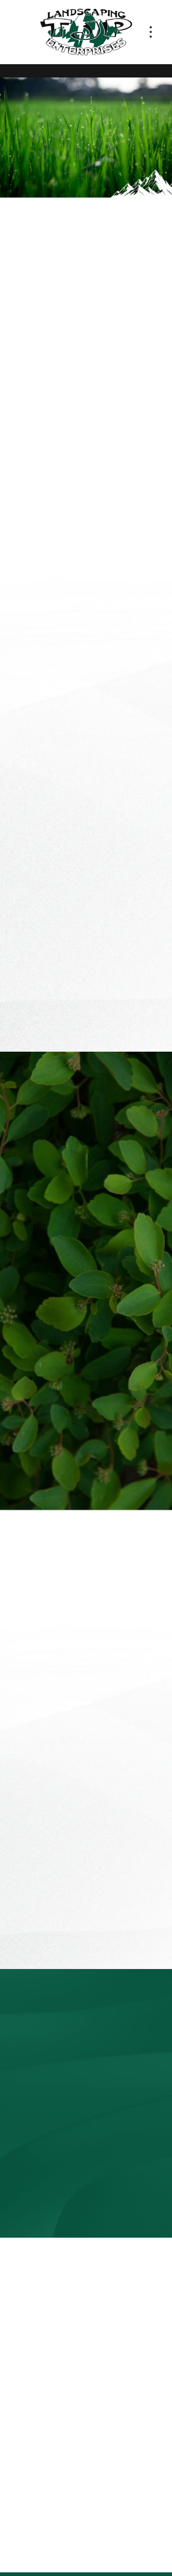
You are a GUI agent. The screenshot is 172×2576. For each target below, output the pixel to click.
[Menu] (151, 32)
